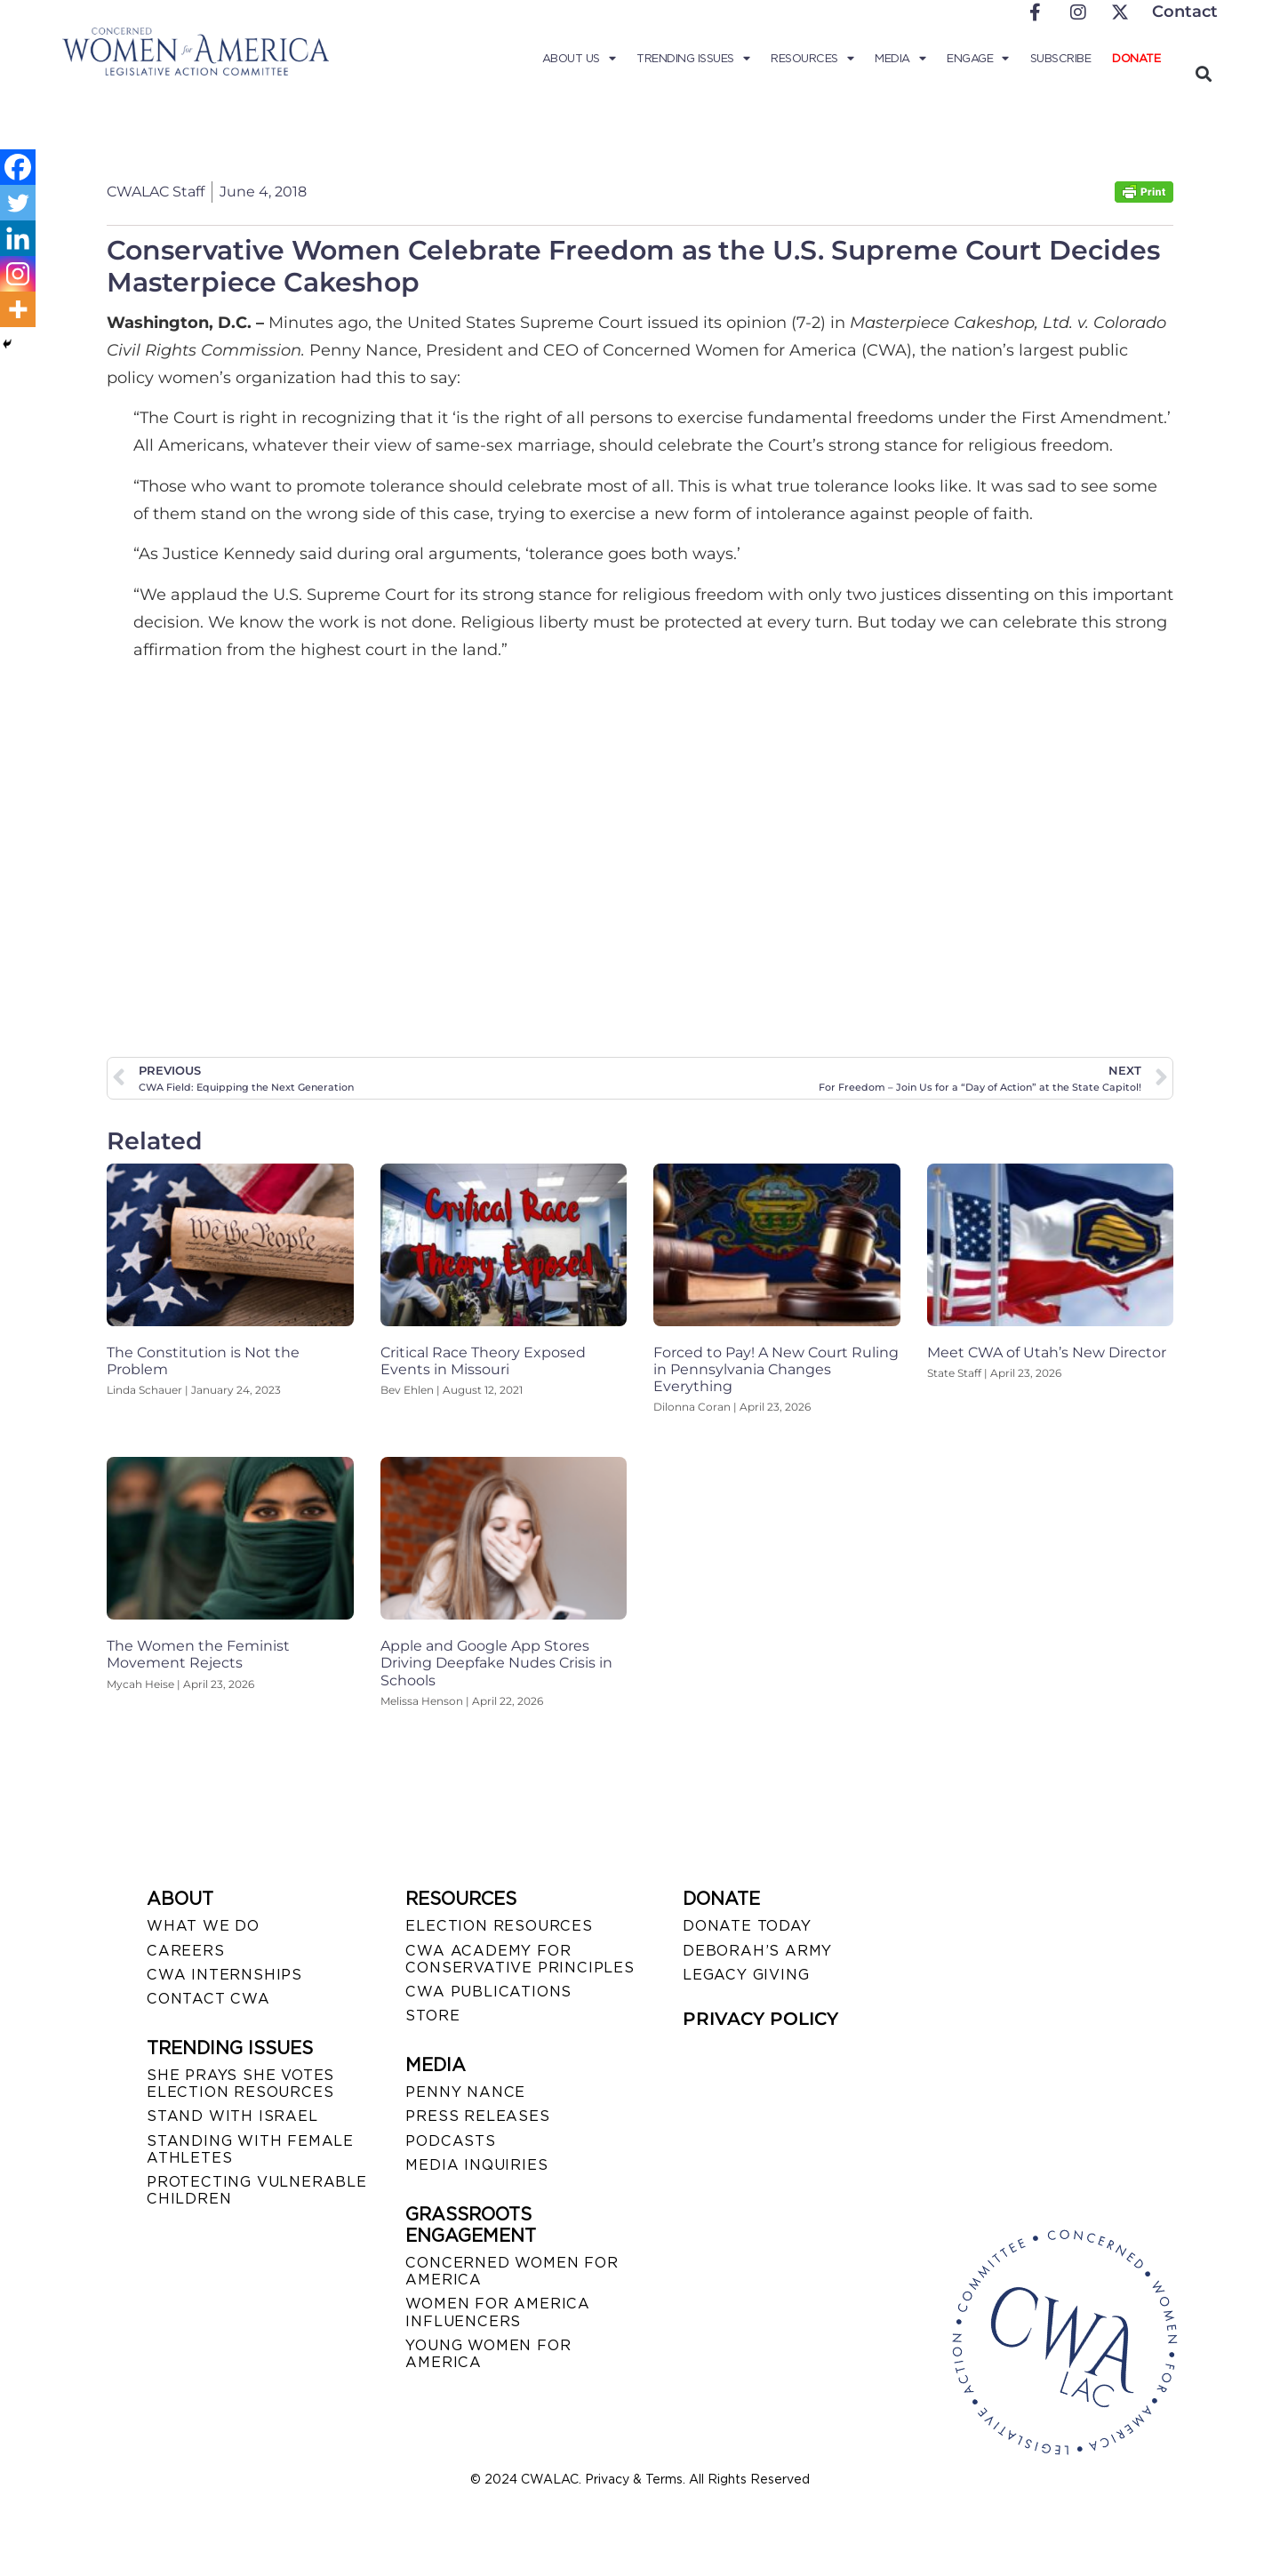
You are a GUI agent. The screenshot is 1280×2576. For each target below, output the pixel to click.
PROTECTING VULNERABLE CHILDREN (257, 2190)
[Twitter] (18, 202)
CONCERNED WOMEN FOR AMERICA (511, 2271)
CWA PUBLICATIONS (488, 1991)
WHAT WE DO (203, 1925)
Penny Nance (465, 2092)
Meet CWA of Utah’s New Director (1046, 1352)
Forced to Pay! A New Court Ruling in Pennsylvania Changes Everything (776, 1369)
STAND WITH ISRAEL (232, 2116)
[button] (1203, 73)
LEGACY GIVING (746, 1974)
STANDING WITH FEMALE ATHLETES (250, 2149)
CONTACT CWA (208, 1998)
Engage (978, 58)
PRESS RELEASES (477, 2116)
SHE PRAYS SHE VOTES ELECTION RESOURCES (240, 2083)
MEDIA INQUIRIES (476, 2164)
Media (900, 58)
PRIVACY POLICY (760, 2018)
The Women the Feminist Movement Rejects (198, 1654)
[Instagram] (18, 274)
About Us (579, 58)
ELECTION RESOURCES (498, 1925)
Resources (812, 58)
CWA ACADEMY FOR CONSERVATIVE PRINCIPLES (519, 1959)
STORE (432, 2015)
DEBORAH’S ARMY (757, 1950)
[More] (18, 309)
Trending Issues (692, 58)
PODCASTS (450, 2140)
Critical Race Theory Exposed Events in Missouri (483, 1361)
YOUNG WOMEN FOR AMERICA (488, 2354)
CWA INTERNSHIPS (224, 1974)
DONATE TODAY (747, 1925)
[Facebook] (18, 167)
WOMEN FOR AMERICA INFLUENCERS (497, 2312)
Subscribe (1061, 58)
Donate (1136, 58)
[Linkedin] (18, 238)
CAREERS (186, 1950)
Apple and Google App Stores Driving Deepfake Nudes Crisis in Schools (496, 1662)
